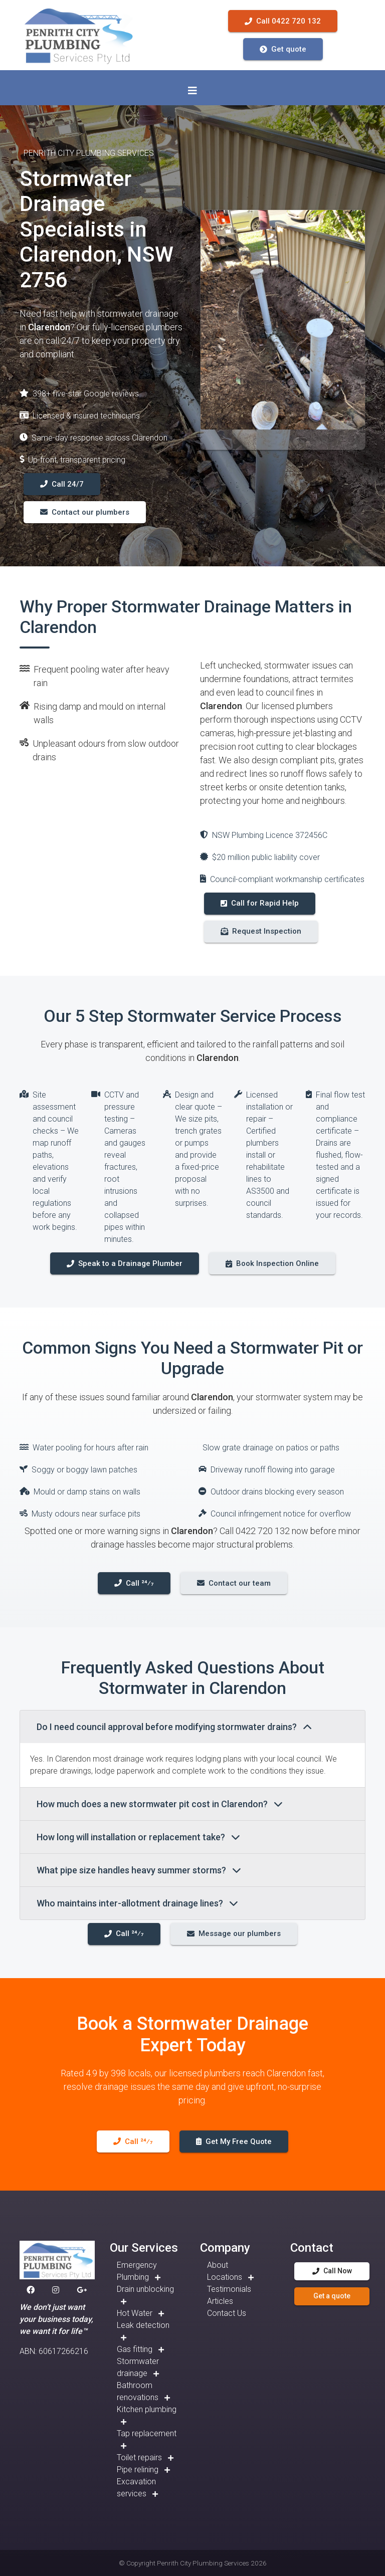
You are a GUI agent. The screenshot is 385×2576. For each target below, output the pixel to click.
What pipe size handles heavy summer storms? (139, 1870)
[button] (33, 2290)
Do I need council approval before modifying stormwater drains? (174, 1727)
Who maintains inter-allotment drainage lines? (137, 1903)
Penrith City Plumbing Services (203, 2563)
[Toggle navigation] (192, 90)
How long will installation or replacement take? (138, 1837)
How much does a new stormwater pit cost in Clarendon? (160, 1804)
